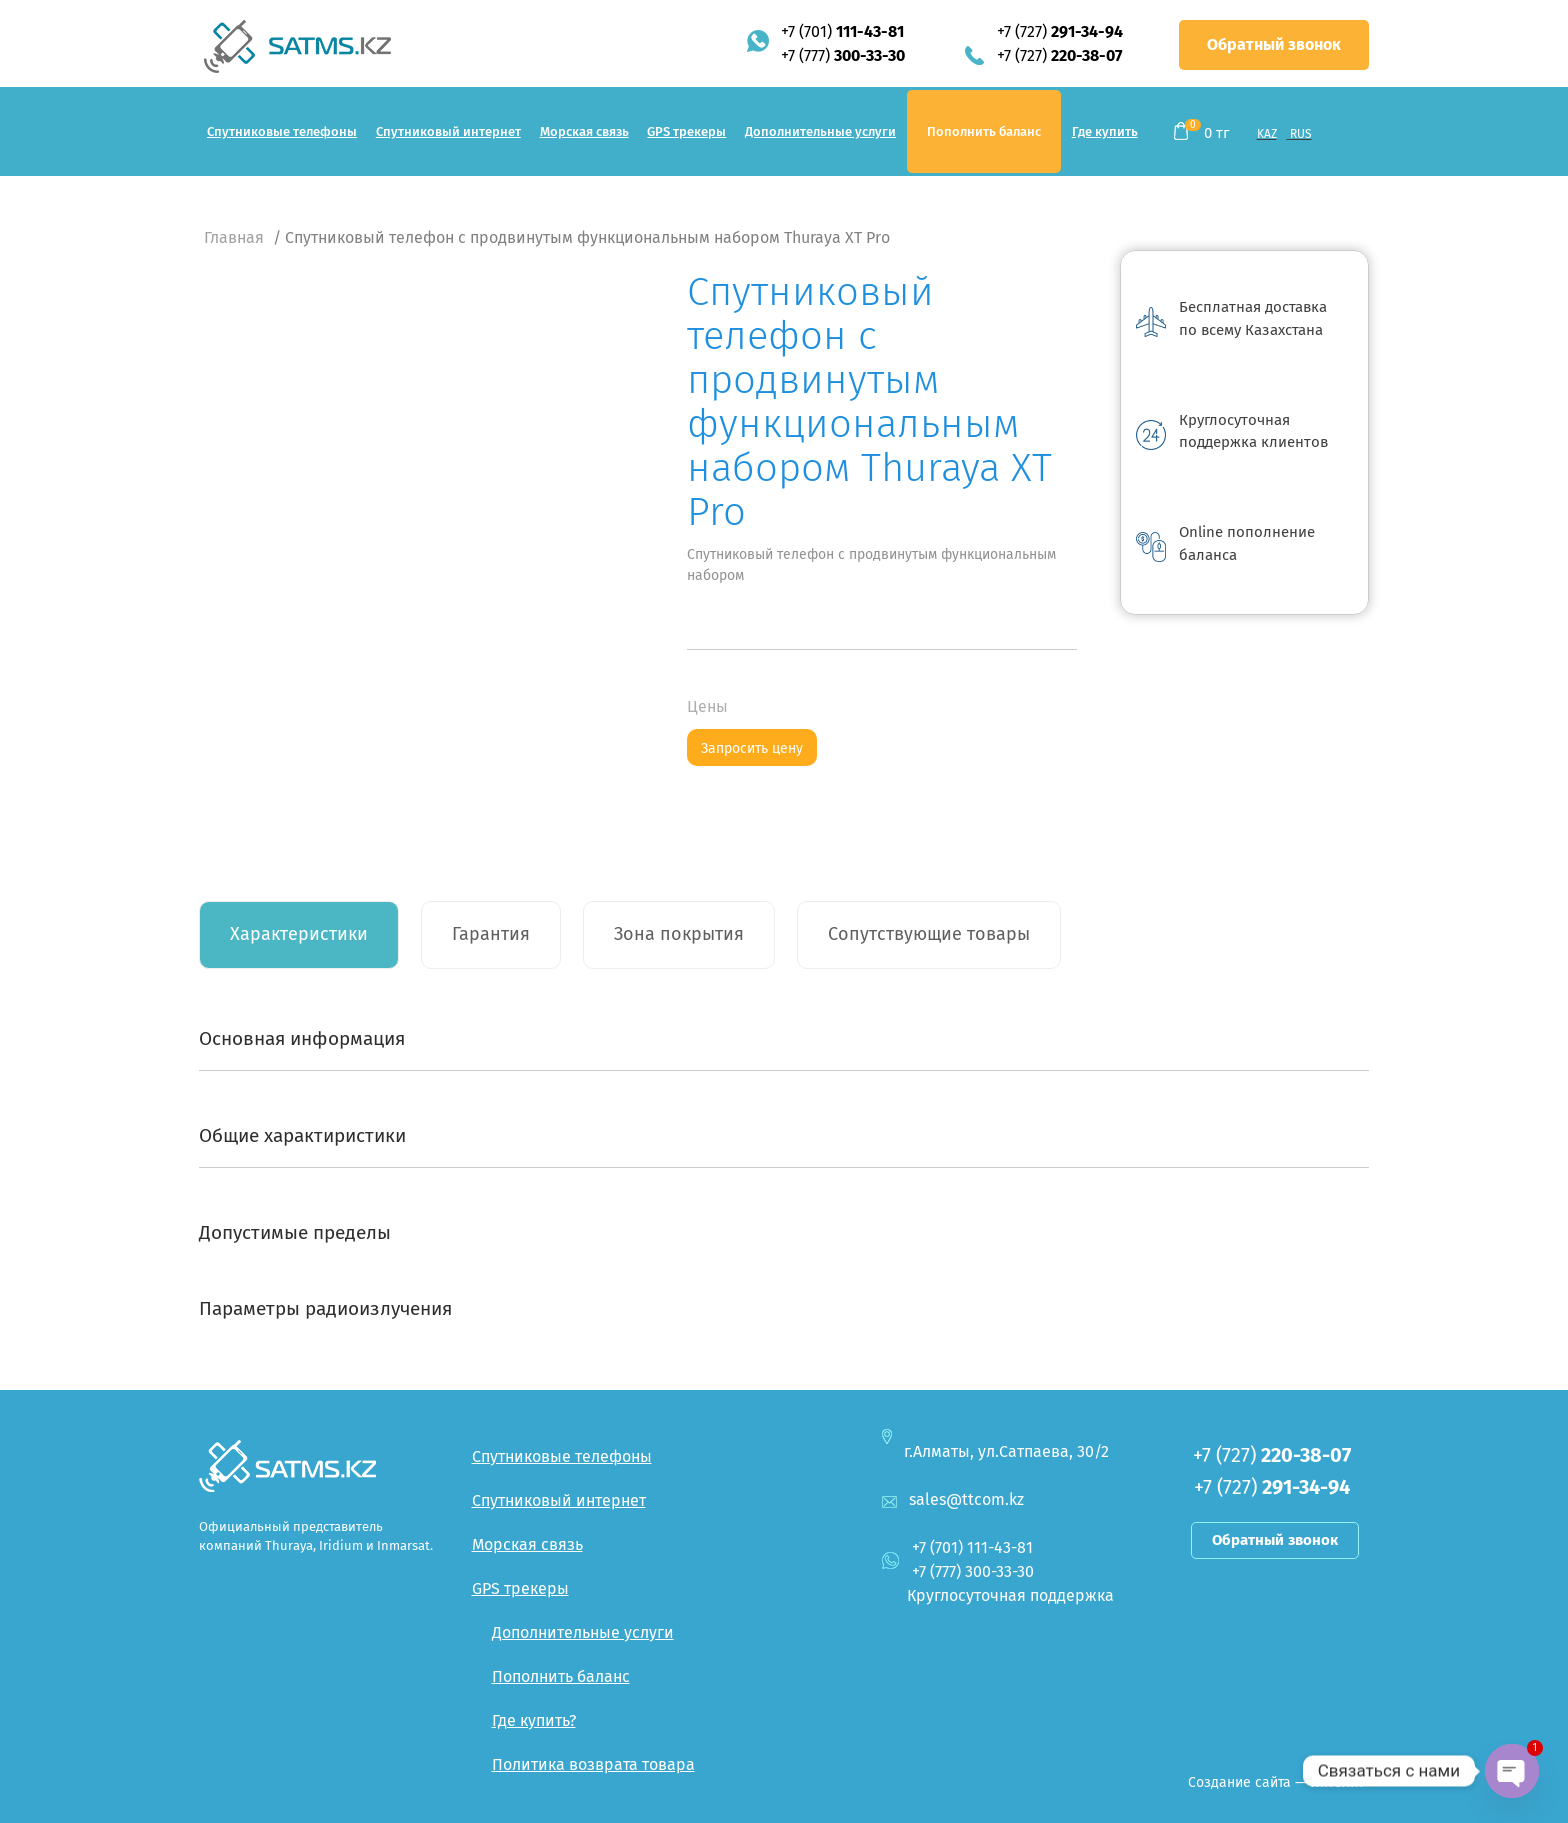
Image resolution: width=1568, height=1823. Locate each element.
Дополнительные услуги (820, 131)
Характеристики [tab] (299, 934)
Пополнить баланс (984, 131)
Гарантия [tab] (491, 934)
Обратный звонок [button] (1274, 44)
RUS (1301, 134)
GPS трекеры (686, 131)
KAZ (1267, 134)
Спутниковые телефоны (282, 131)
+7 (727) (1060, 31)
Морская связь (584, 131)
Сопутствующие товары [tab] (929, 934)
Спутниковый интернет (448, 131)
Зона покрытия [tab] (679, 934)
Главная (234, 237)
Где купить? (534, 1720)
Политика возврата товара (593, 1764)
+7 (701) (842, 31)
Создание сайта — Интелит (1276, 1782)
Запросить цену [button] (752, 748)
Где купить (1105, 131)
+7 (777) (843, 55)
